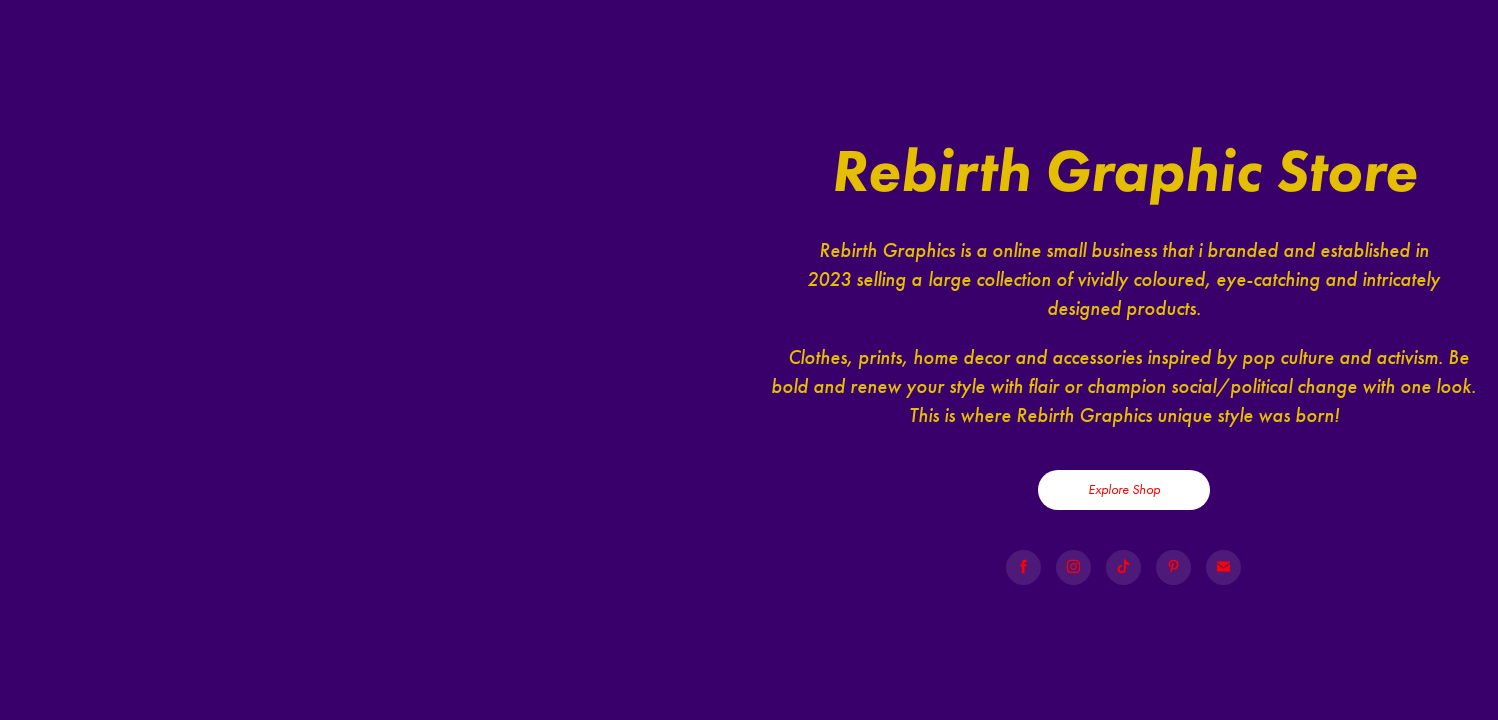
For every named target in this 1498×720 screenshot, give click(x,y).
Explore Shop (1124, 489)
